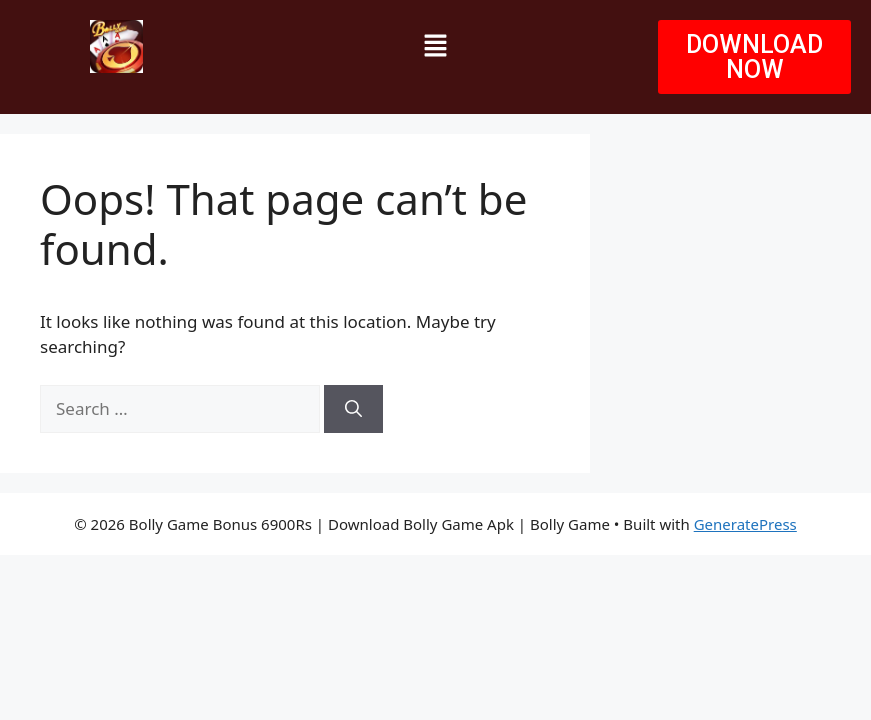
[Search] (353, 409)
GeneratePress (745, 524)
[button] (435, 46)
